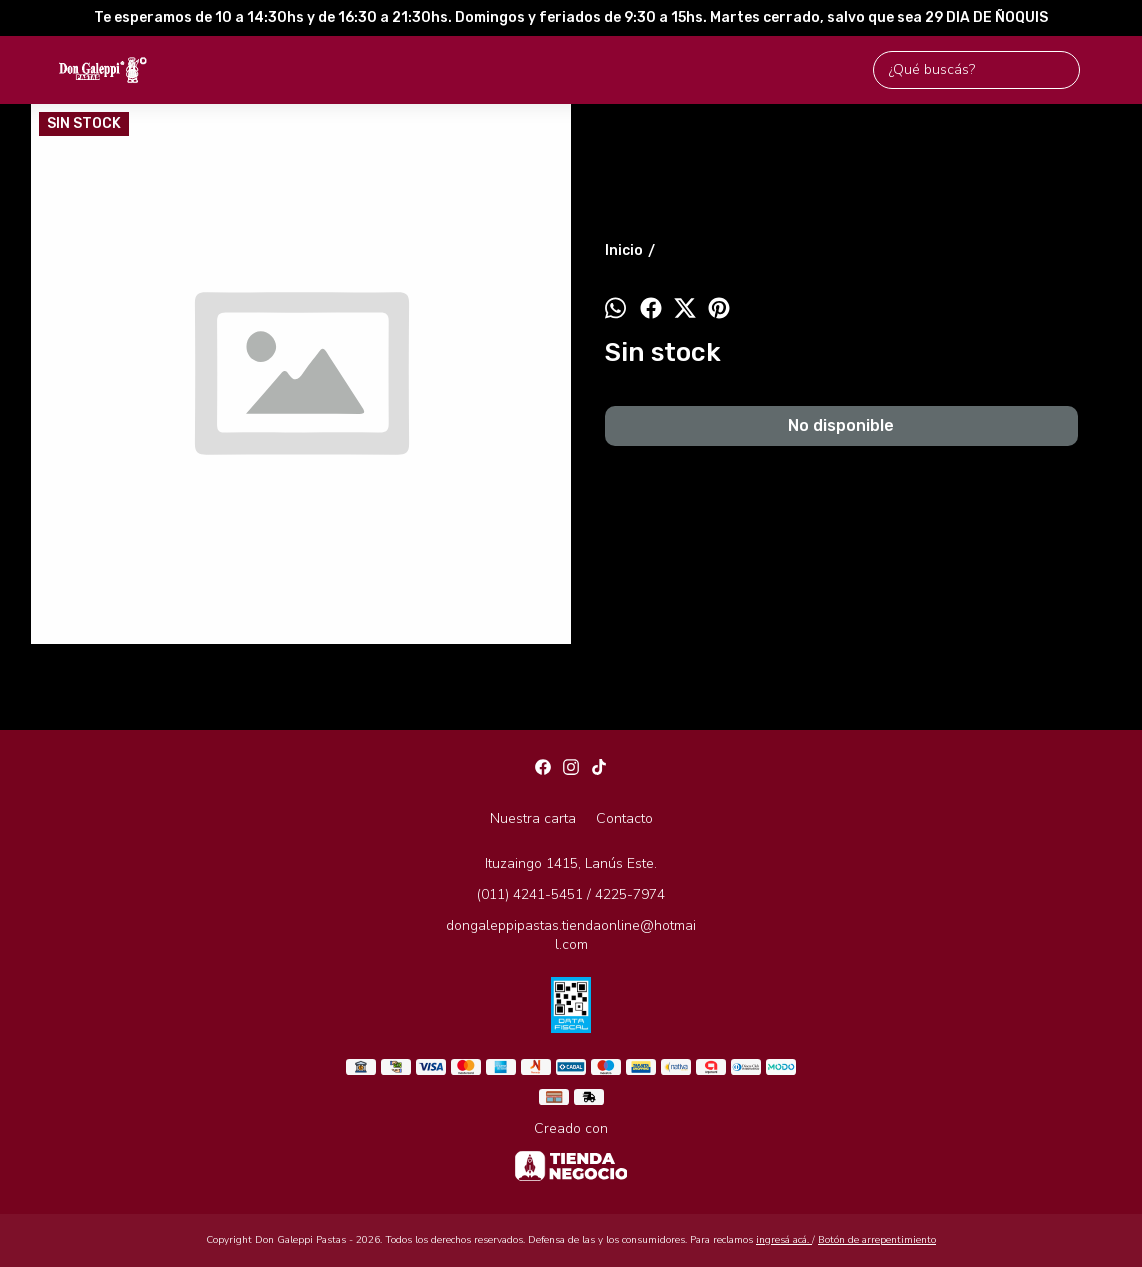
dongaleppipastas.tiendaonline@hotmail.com (571, 935)
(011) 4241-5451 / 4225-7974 (571, 894)
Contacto (624, 818)
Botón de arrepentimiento (877, 1240)
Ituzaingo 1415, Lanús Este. (571, 863)
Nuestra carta (533, 818)
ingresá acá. (784, 1240)
